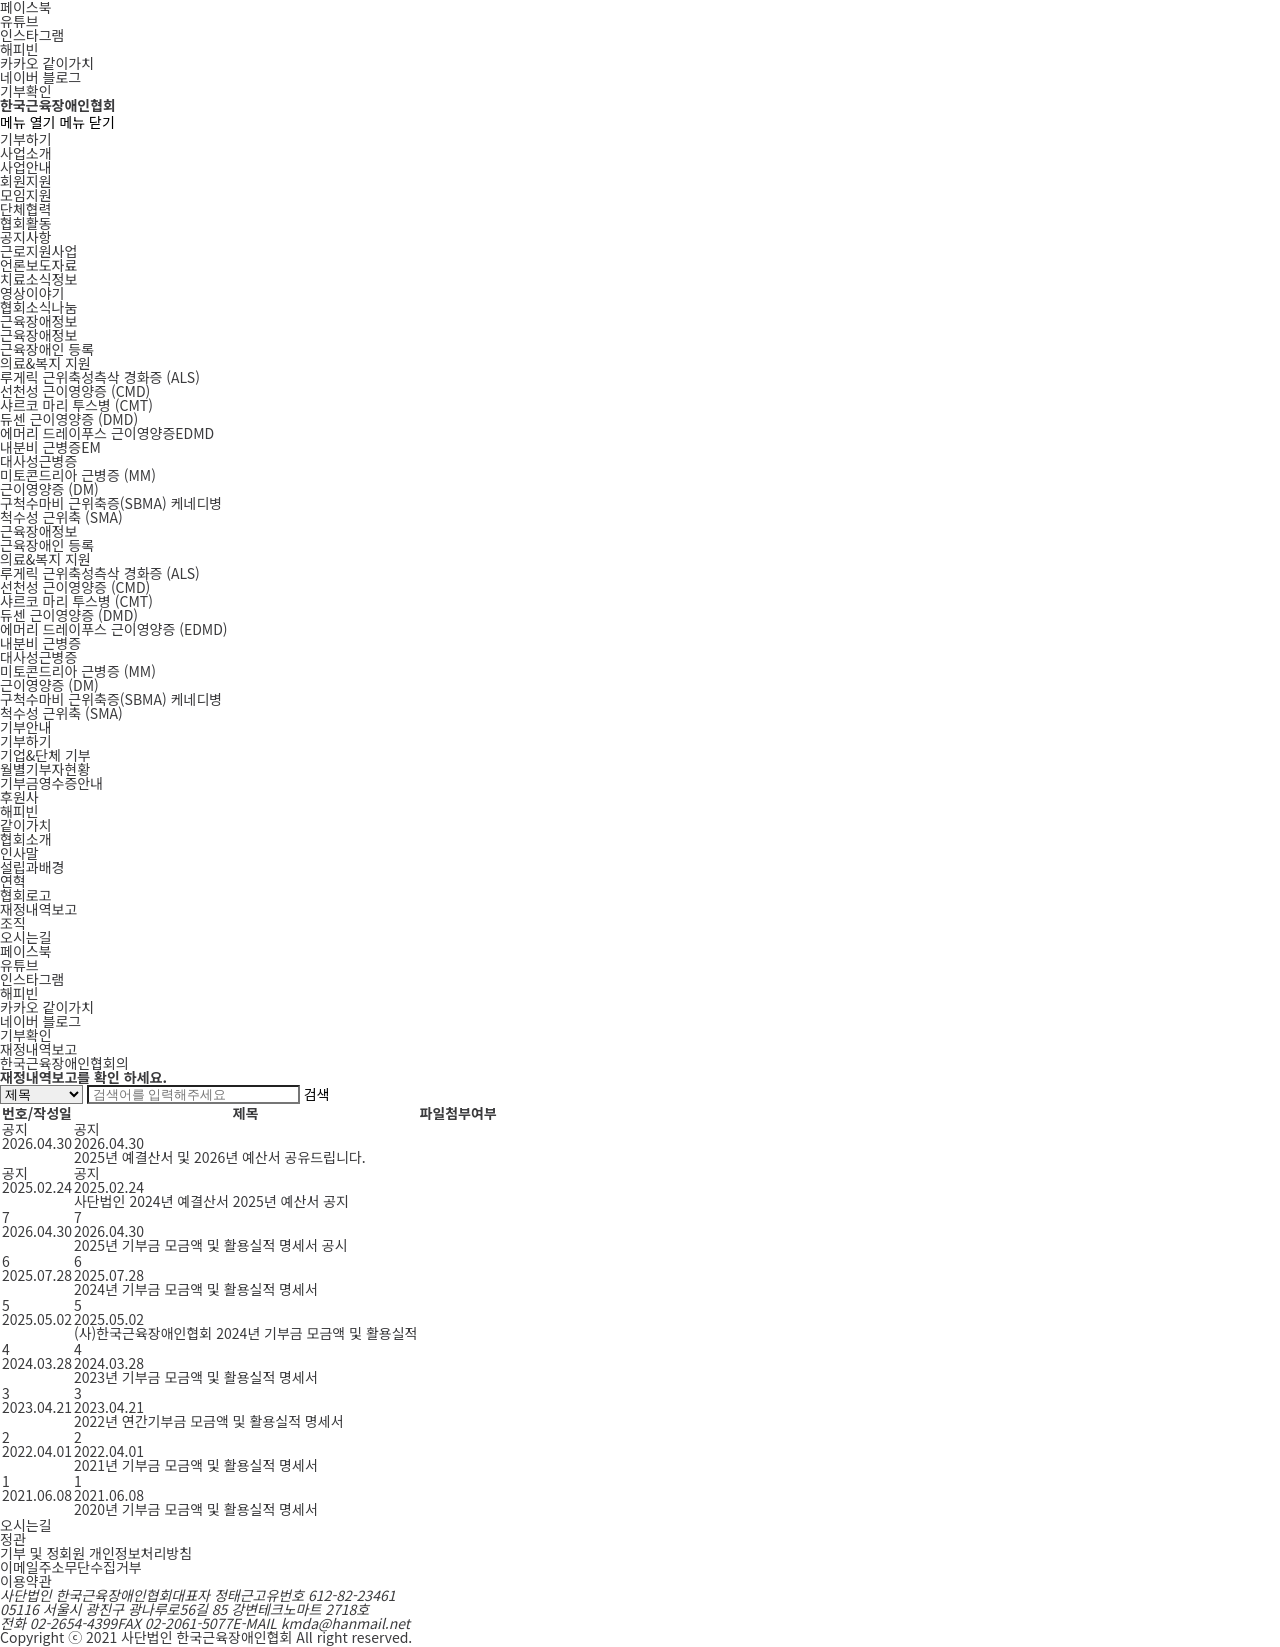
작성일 (52, 1113)
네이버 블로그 (40, 77)
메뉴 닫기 (86, 122)
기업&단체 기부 (45, 755)
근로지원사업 (38, 251)
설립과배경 (32, 867)
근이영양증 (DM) (49, 685)
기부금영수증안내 (51, 783)
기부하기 (26, 139)
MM (78, 475)
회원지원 (26, 181)
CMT (76, 405)
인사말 (19, 853)
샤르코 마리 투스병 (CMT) (76, 601)
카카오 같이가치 (47, 63)
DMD (69, 419)
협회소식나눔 (38, 307)
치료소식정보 (38, 279)
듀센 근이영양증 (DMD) (69, 615)
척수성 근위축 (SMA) (61, 713)
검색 (317, 1094)
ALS (100, 377)
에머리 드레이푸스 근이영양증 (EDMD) (114, 629)
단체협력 (26, 209)
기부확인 (26, 91)
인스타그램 (32, 35)
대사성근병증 (38, 461)
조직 (13, 923)
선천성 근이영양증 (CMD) (75, 587)
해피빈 (19, 49)
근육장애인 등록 (47, 349)
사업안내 (26, 167)
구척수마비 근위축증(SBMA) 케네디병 (111, 699)
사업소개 (26, 153)
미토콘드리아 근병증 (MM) (78, 671)
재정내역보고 (38, 909)
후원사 (19, 797)
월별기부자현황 (45, 769)
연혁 (13, 881)
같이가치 (26, 825)
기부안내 (26, 727)
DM (49, 489)
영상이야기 (32, 293)
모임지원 (26, 195)
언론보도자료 (38, 265)
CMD (75, 391)
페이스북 (26, 951)
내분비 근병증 (40, 643)
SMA (61, 517)
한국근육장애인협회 (58, 105)
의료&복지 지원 (45, 363)
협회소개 (26, 839)
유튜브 (19, 21)
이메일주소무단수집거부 (71, 1567)
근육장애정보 (38, 321)
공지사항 (26, 237)
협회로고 (26, 895)
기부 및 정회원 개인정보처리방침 (96, 1553)
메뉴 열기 (27, 122)
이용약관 (26, 1581)
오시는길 (26, 937)
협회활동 (26, 223)
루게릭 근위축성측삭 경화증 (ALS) (100, 573)
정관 (13, 1539)
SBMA (111, 503)
